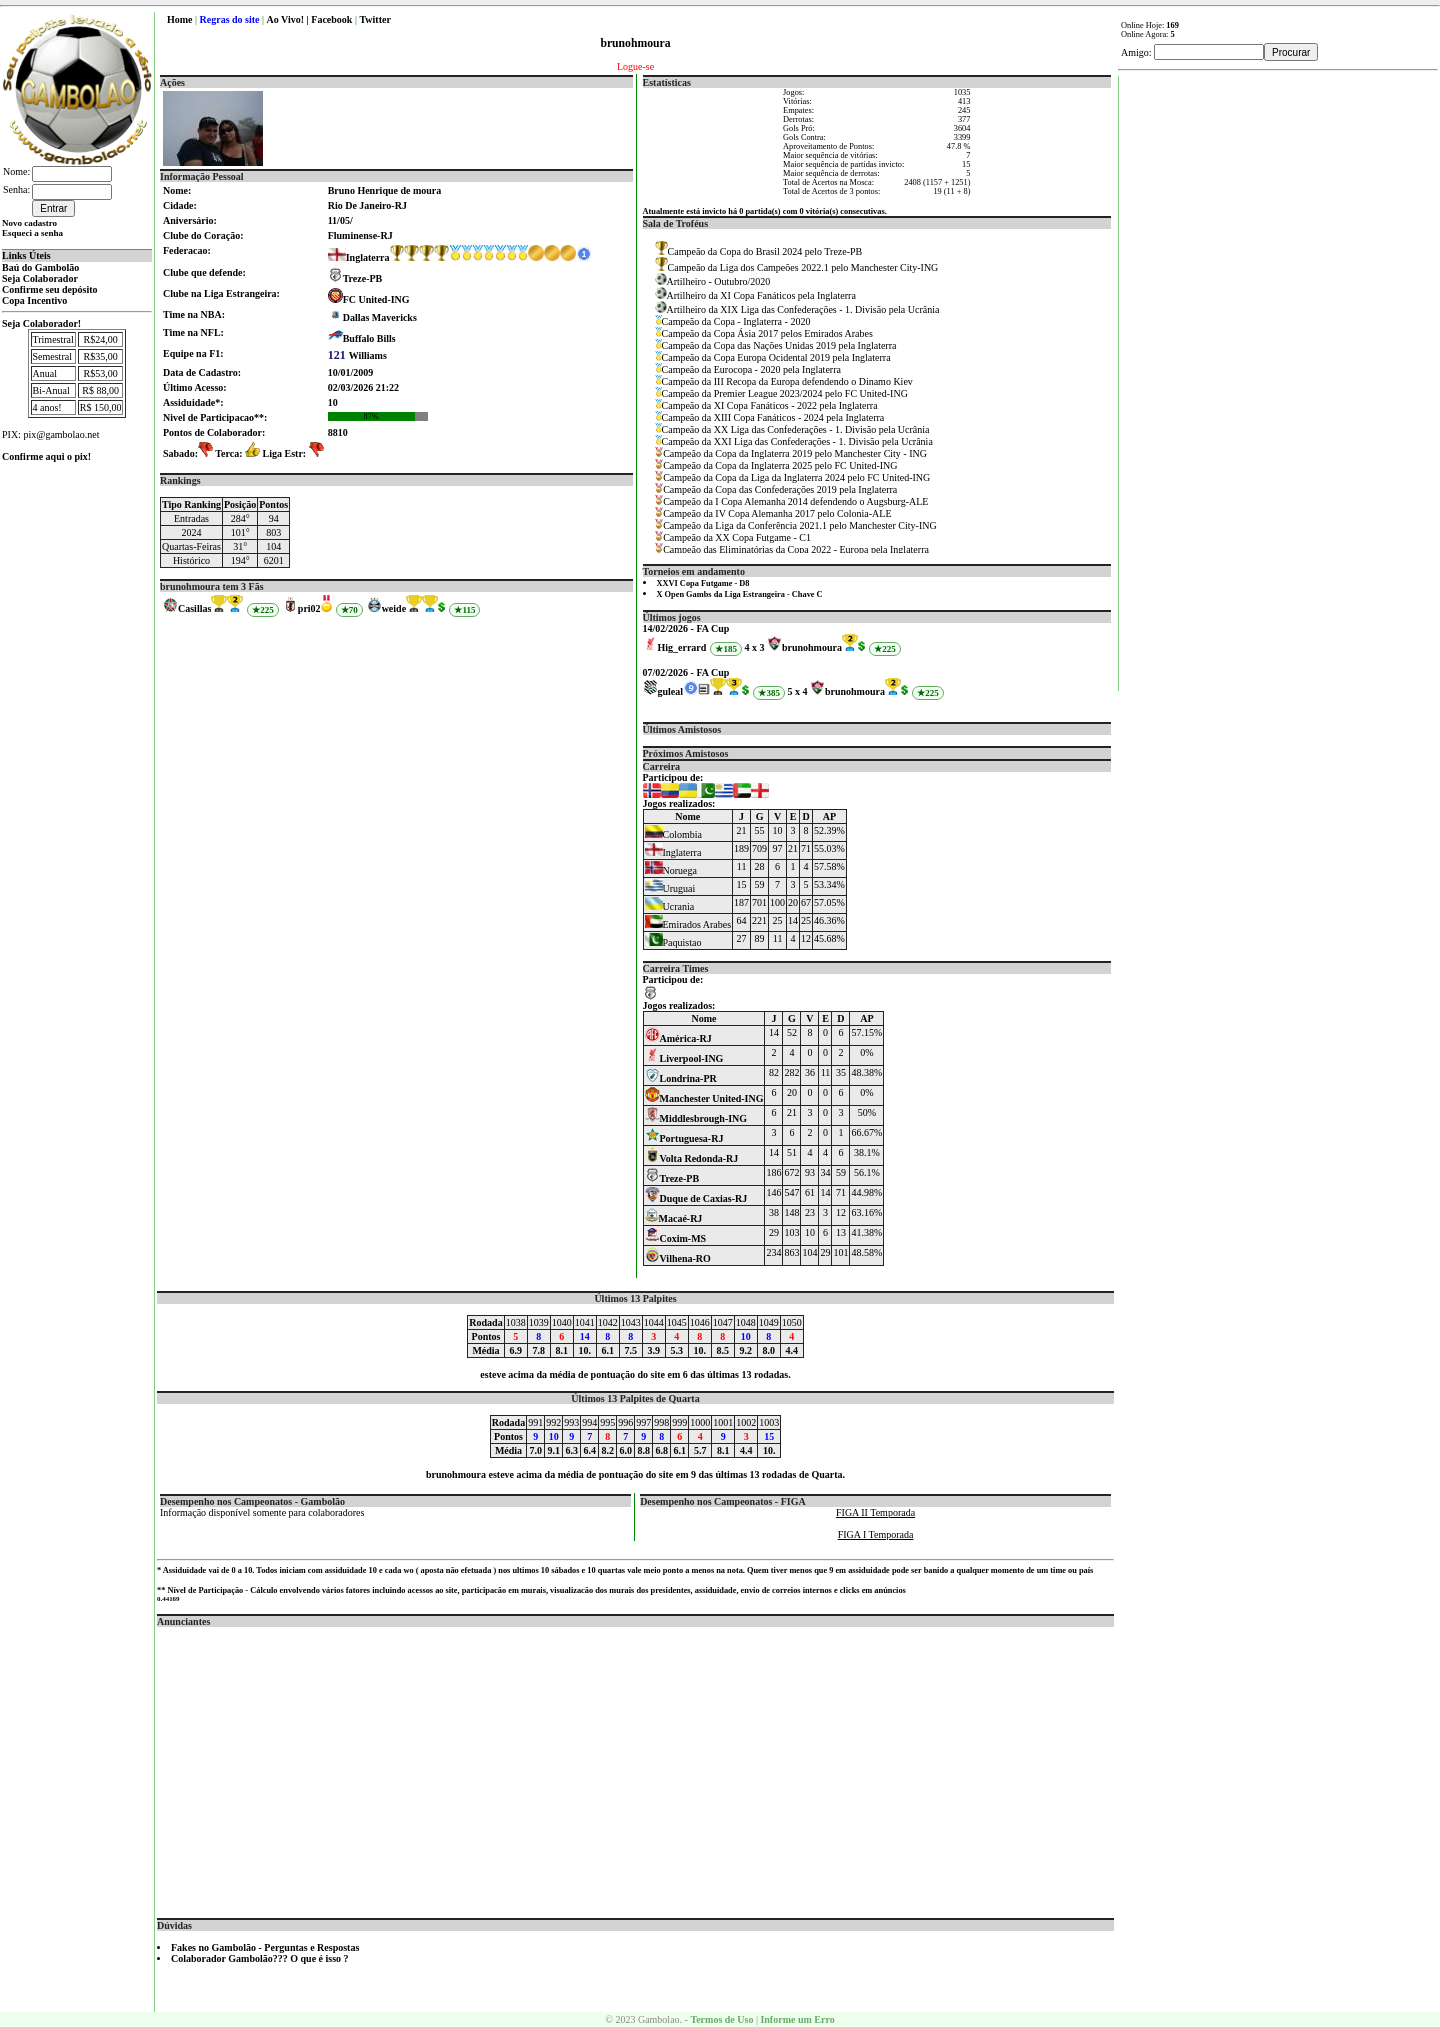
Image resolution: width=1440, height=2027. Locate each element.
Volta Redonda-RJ (692, 1158)
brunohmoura (812, 647)
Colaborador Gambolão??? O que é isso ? (260, 1958)
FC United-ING (376, 299)
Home (180, 19)
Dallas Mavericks (380, 317)
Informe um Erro (797, 2019)
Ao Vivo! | (289, 19)
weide (394, 608)
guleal (671, 691)
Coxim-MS (676, 1238)
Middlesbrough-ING (696, 1118)
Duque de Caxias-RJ (696, 1198)
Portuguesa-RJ (684, 1138)
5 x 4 (797, 691)
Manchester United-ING (704, 1098)
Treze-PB (363, 278)
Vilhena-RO (678, 1258)
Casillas (194, 608)
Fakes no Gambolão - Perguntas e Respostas (265, 1947)
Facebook (331, 19)
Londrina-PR (681, 1078)
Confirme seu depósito (50, 289)
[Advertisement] (636, 1767)
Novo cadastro (29, 223)
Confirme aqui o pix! (46, 456)
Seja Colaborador (40, 278)
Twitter (374, 19)
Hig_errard (682, 647)
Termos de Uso (721, 2019)
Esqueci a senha (32, 233)
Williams (357, 355)
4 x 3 (754, 647)
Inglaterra (359, 257)
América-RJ (678, 1038)
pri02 (309, 608)
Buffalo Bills (369, 338)
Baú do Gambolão (40, 267)
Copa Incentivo (34, 300)
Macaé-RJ (674, 1218)
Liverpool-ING (684, 1058)
